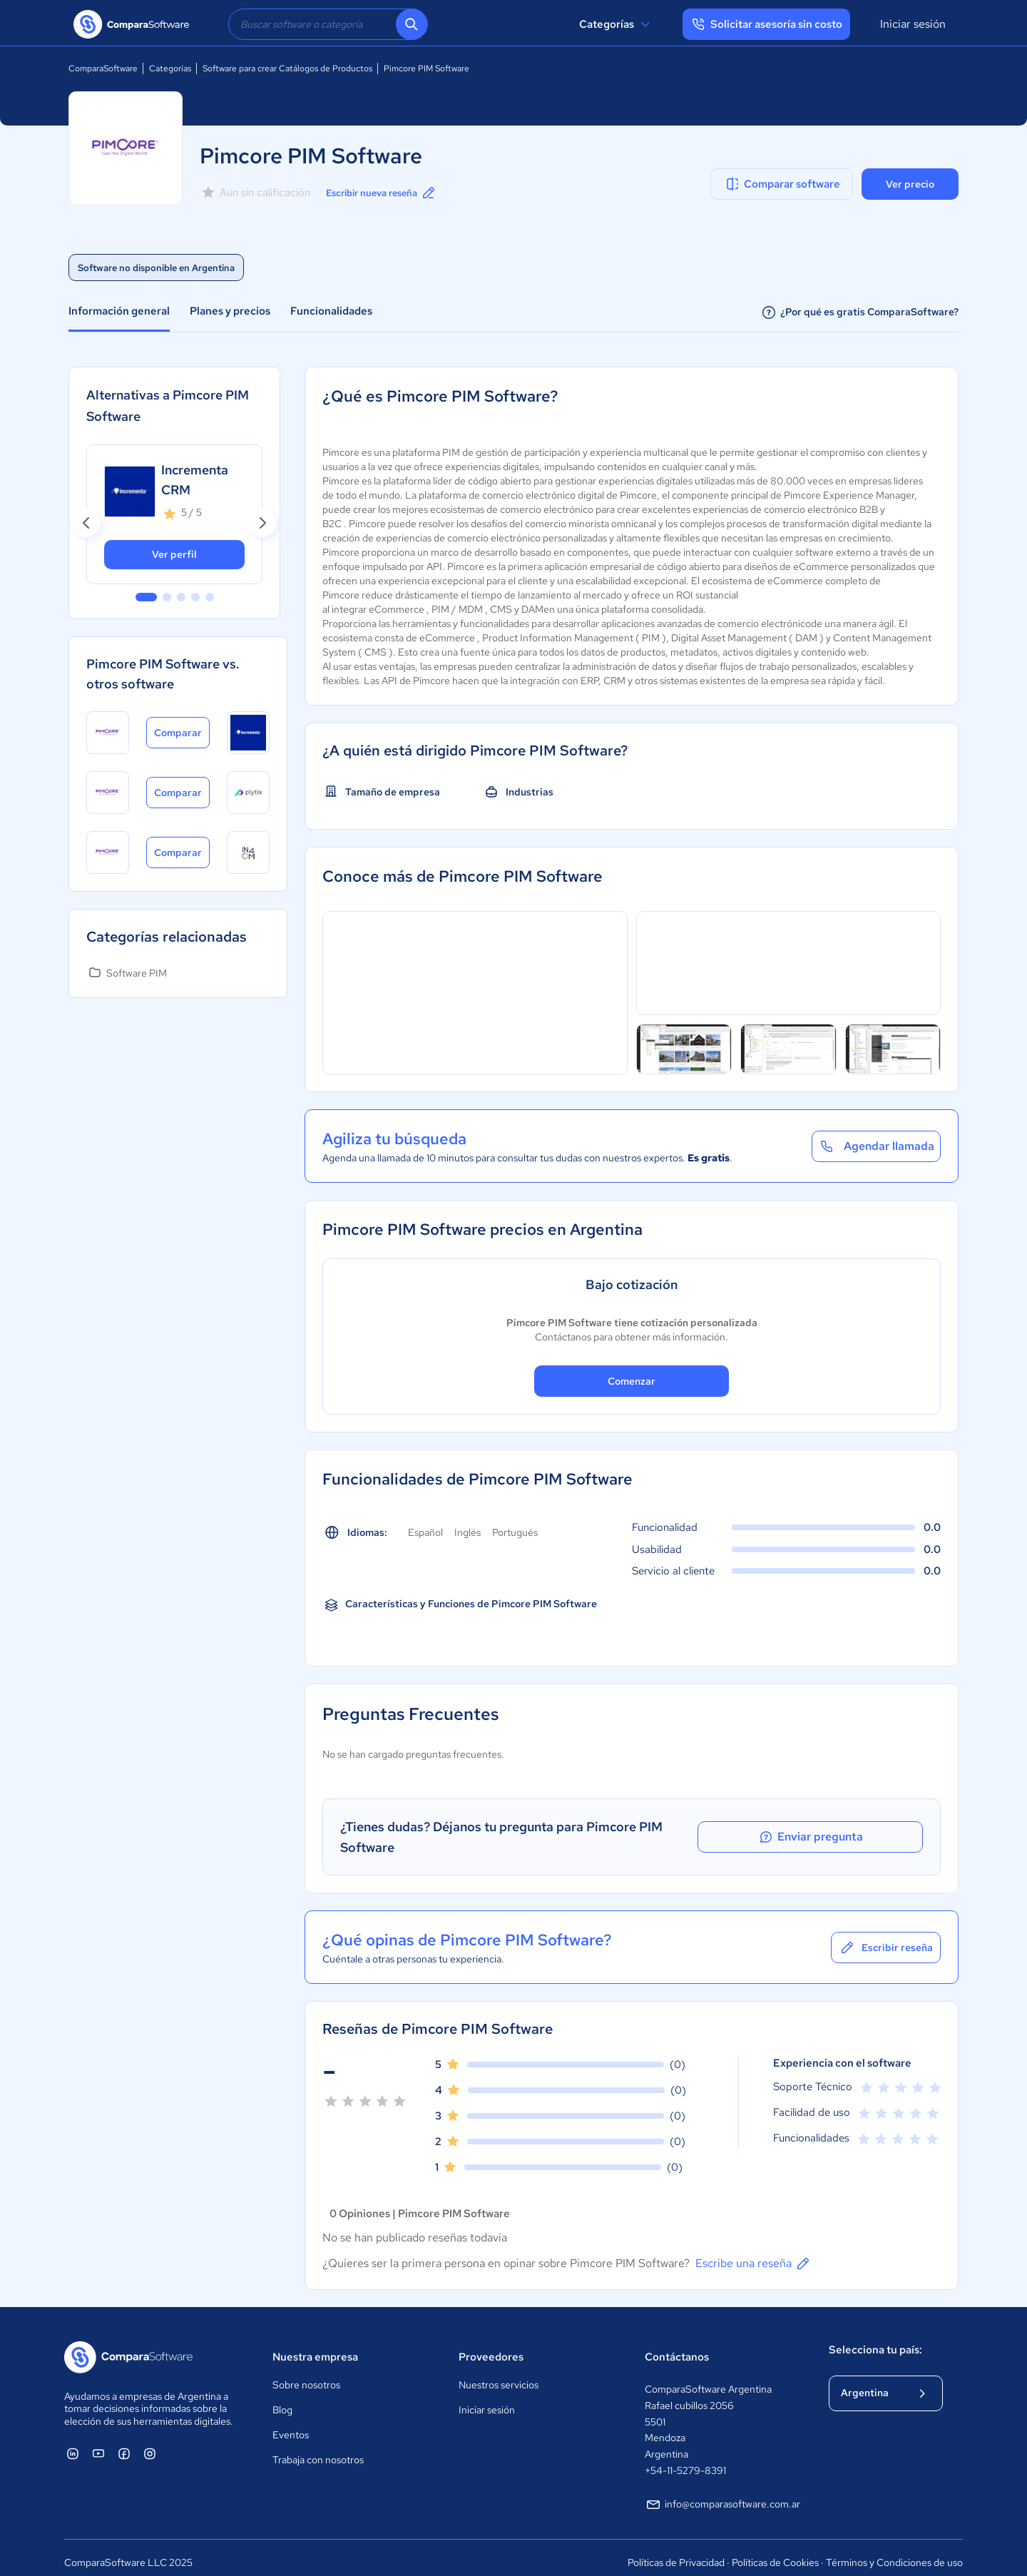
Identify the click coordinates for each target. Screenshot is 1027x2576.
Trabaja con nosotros (318, 2449)
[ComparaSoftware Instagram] (149, 2443)
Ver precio (910, 184)
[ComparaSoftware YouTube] (98, 2443)
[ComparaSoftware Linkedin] (72, 2443)
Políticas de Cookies (775, 2551)
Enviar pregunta (858, 1832)
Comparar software (782, 184)
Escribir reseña (886, 1936)
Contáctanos (677, 2346)
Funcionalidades (331, 311)
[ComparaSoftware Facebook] (124, 2443)
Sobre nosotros (306, 2374)
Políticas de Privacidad (676, 2551)
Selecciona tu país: (875, 2339)
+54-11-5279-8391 (685, 2459)
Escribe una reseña (753, 2252)
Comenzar (631, 1381)
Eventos (290, 2424)
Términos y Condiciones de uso (894, 2551)
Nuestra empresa (315, 2346)
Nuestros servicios (498, 2374)
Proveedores (491, 2346)
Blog (282, 2399)
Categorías (616, 24)
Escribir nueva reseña (387, 192)
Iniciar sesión (913, 23)
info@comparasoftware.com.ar (722, 2494)
